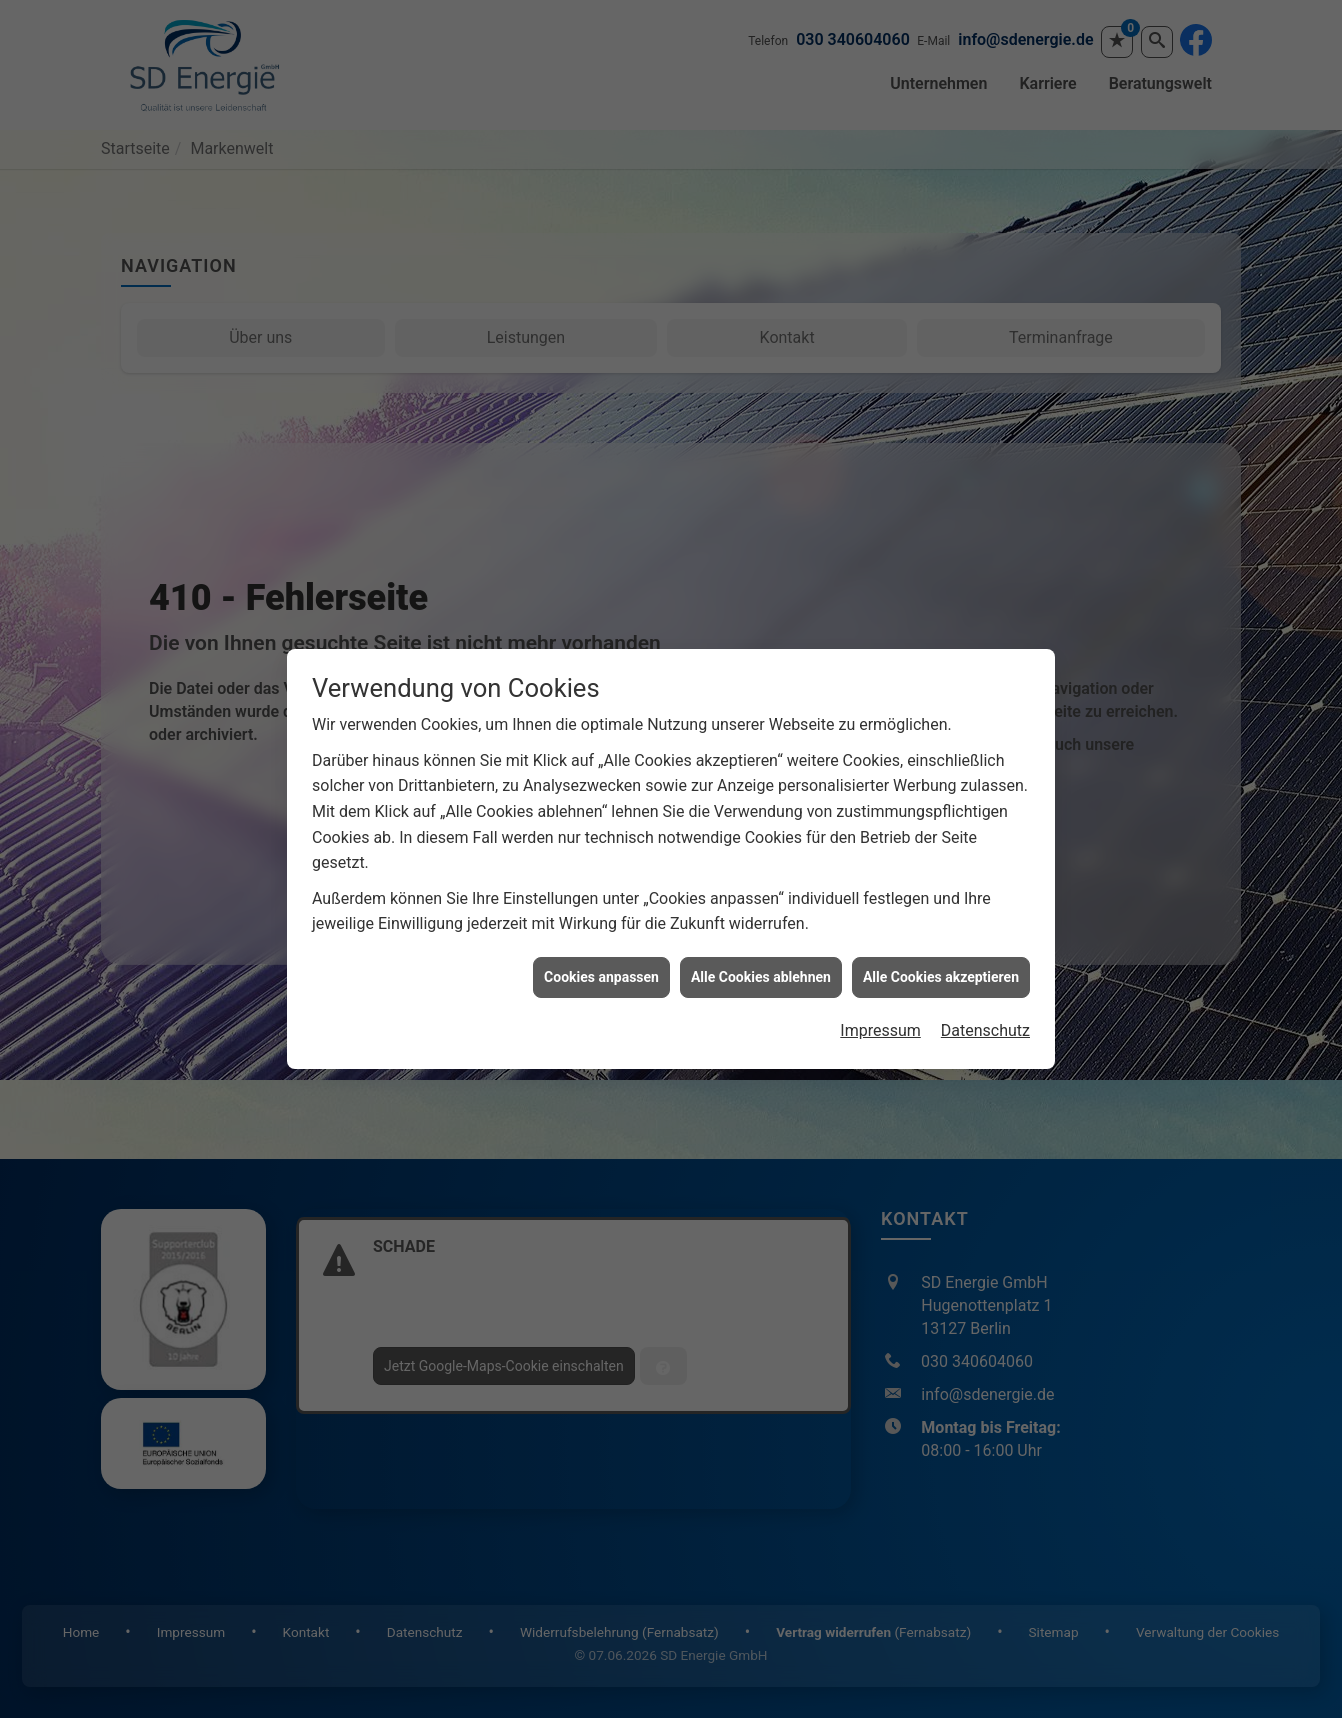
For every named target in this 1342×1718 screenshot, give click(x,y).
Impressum (880, 993)
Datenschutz (985, 993)
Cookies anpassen (601, 940)
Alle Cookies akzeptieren (941, 940)
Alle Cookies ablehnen (761, 940)
